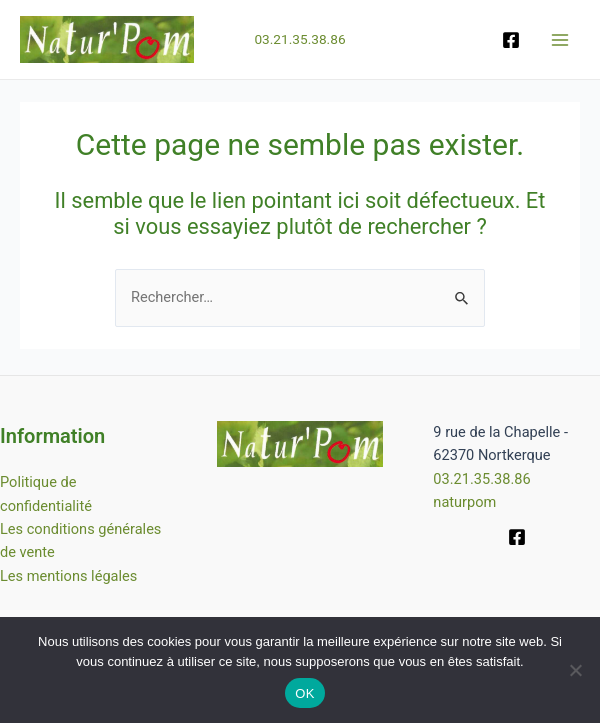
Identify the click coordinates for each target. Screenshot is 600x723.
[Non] (575, 670)
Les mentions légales (68, 576)
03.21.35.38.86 (299, 41)
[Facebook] (511, 42)
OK (304, 693)
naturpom (464, 502)
